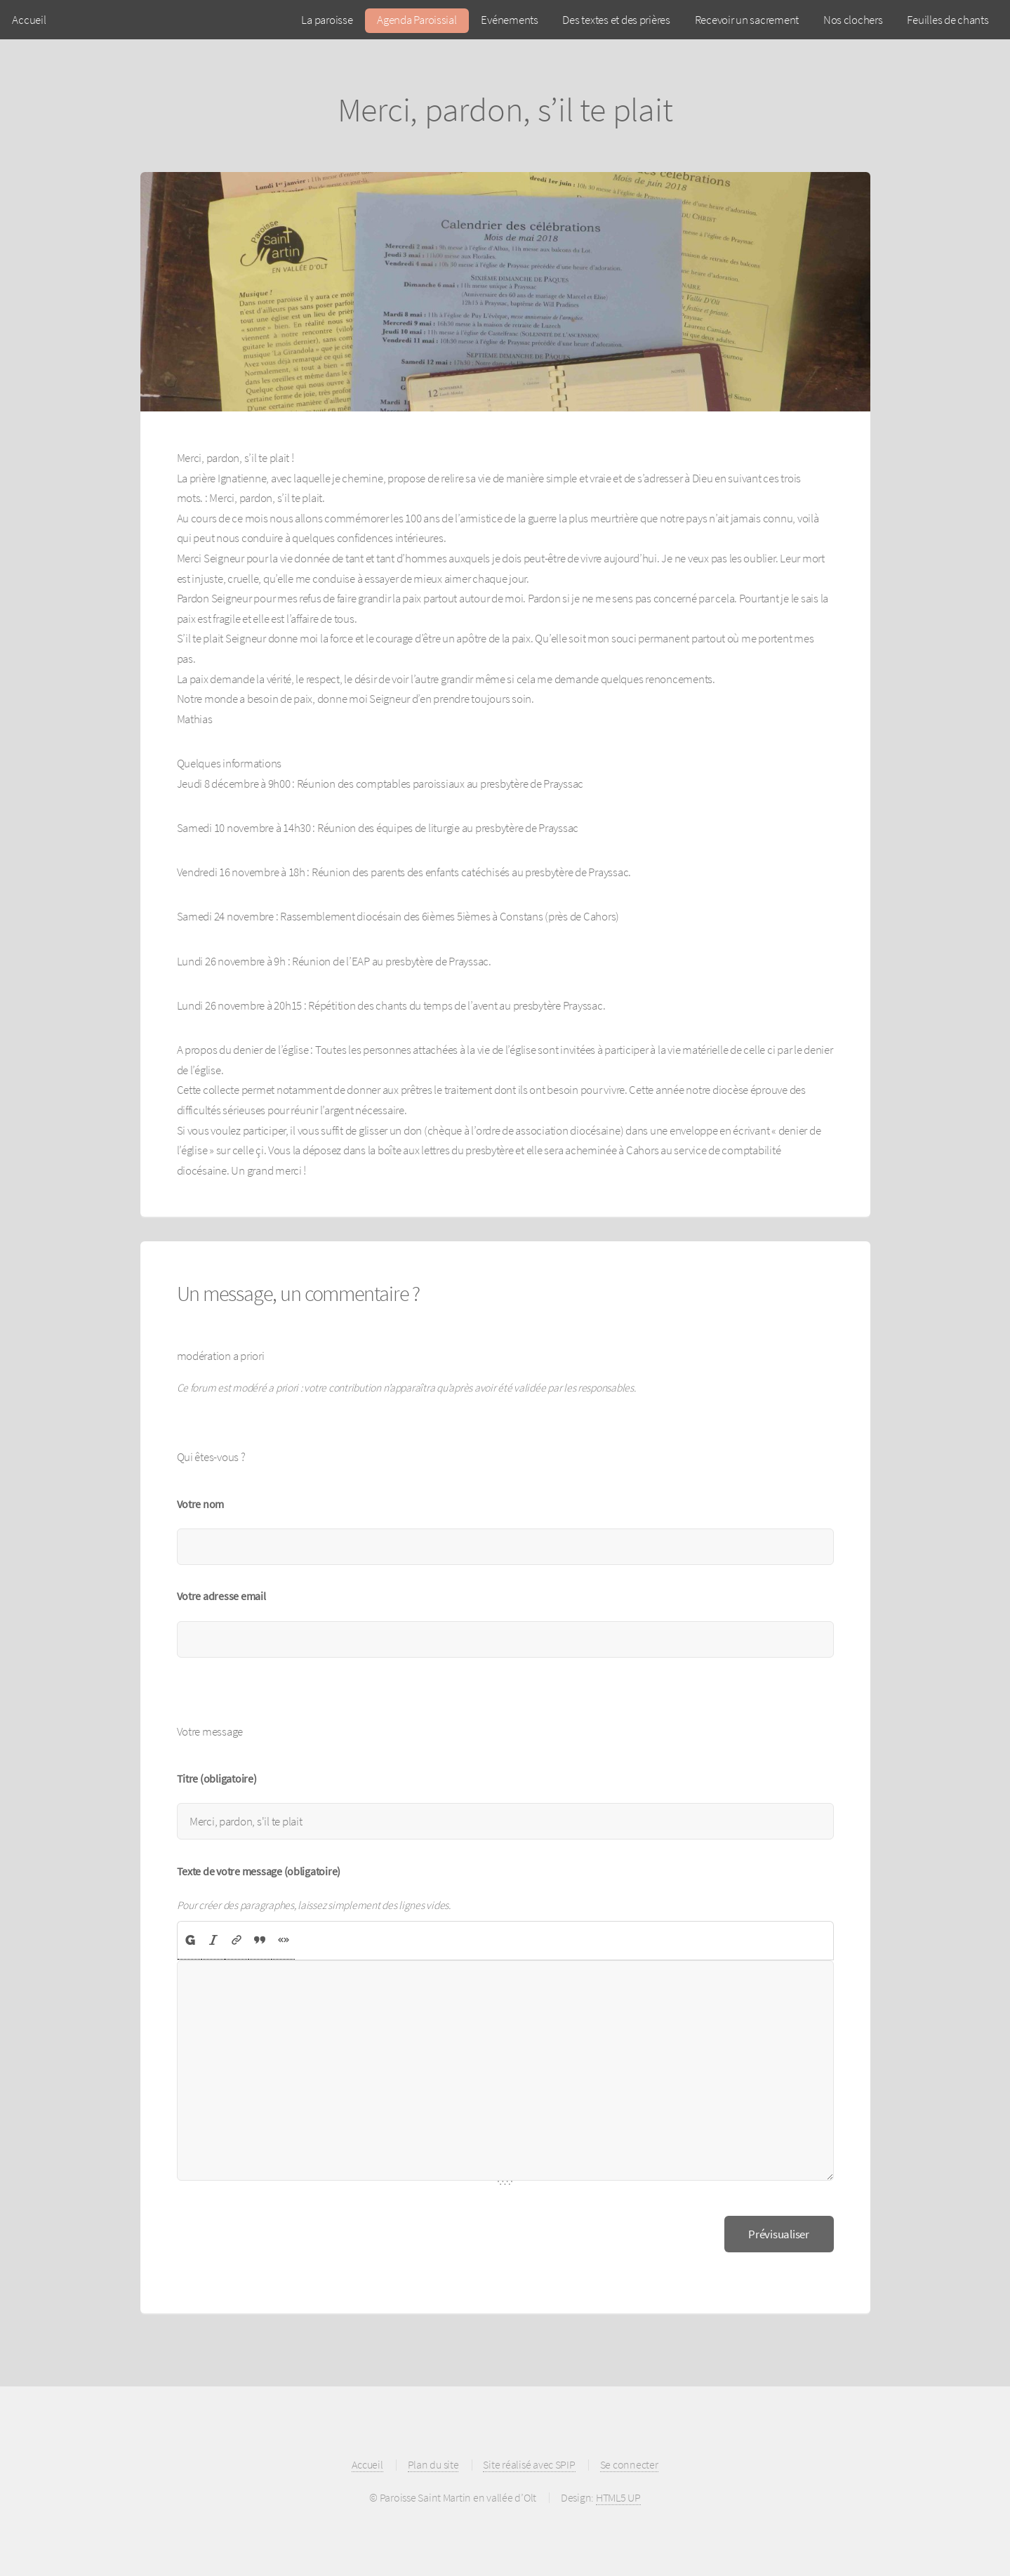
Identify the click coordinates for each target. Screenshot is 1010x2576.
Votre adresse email (221, 1596)
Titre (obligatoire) (217, 1778)
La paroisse (326, 19)
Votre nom (201, 1504)
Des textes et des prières (616, 19)
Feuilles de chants (947, 19)
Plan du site (433, 2464)
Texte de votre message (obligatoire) (259, 1871)
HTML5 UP (618, 2497)
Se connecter (629, 2464)
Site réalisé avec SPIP (529, 2464)
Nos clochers (853, 19)
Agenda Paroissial (417, 19)
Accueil (29, 19)
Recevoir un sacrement (747, 19)
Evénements (509, 19)
